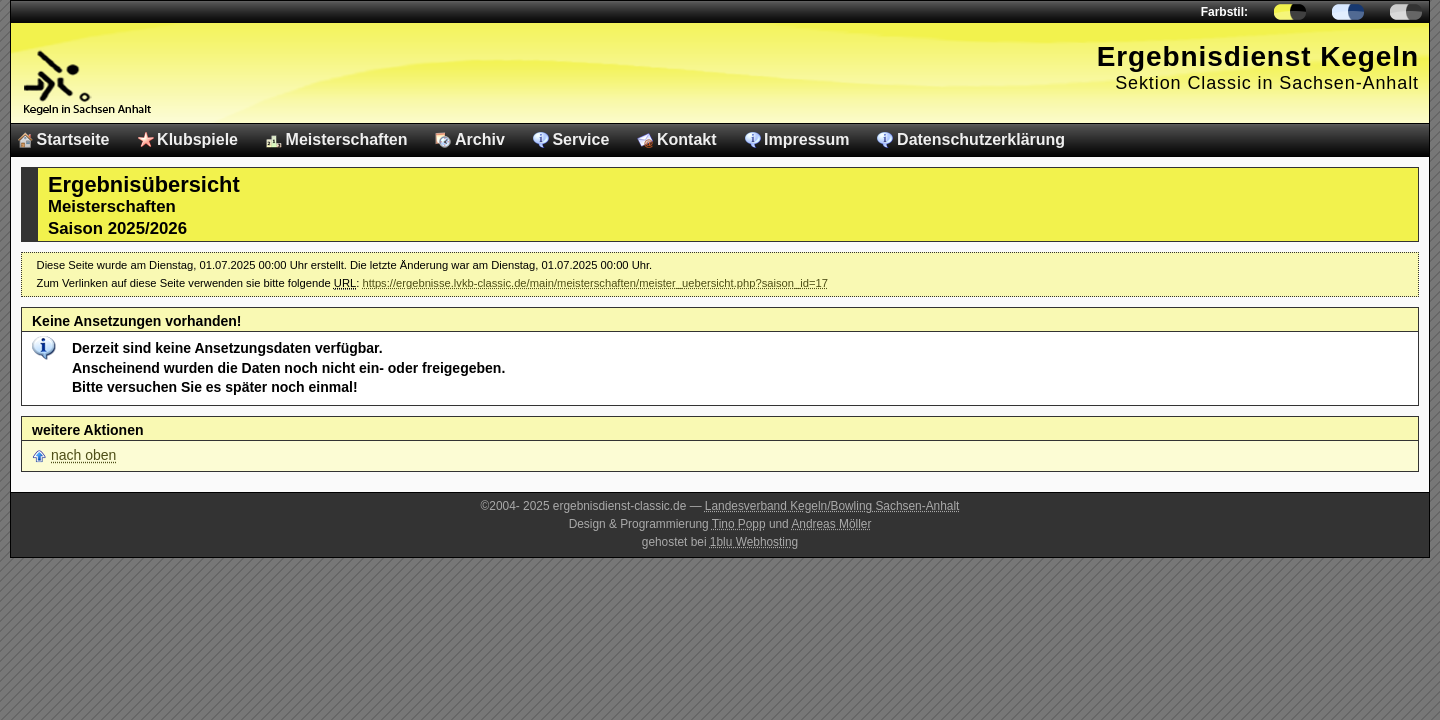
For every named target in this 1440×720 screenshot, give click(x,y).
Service (580, 139)
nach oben (83, 455)
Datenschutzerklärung (981, 139)
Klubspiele (197, 139)
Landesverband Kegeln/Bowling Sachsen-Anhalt (832, 506)
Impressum (806, 139)
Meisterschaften (347, 139)
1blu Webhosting (754, 542)
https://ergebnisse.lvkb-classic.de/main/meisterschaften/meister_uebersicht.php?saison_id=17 (594, 283)
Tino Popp (739, 524)
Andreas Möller (831, 524)
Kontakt (687, 139)
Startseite (73, 139)
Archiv (480, 139)
